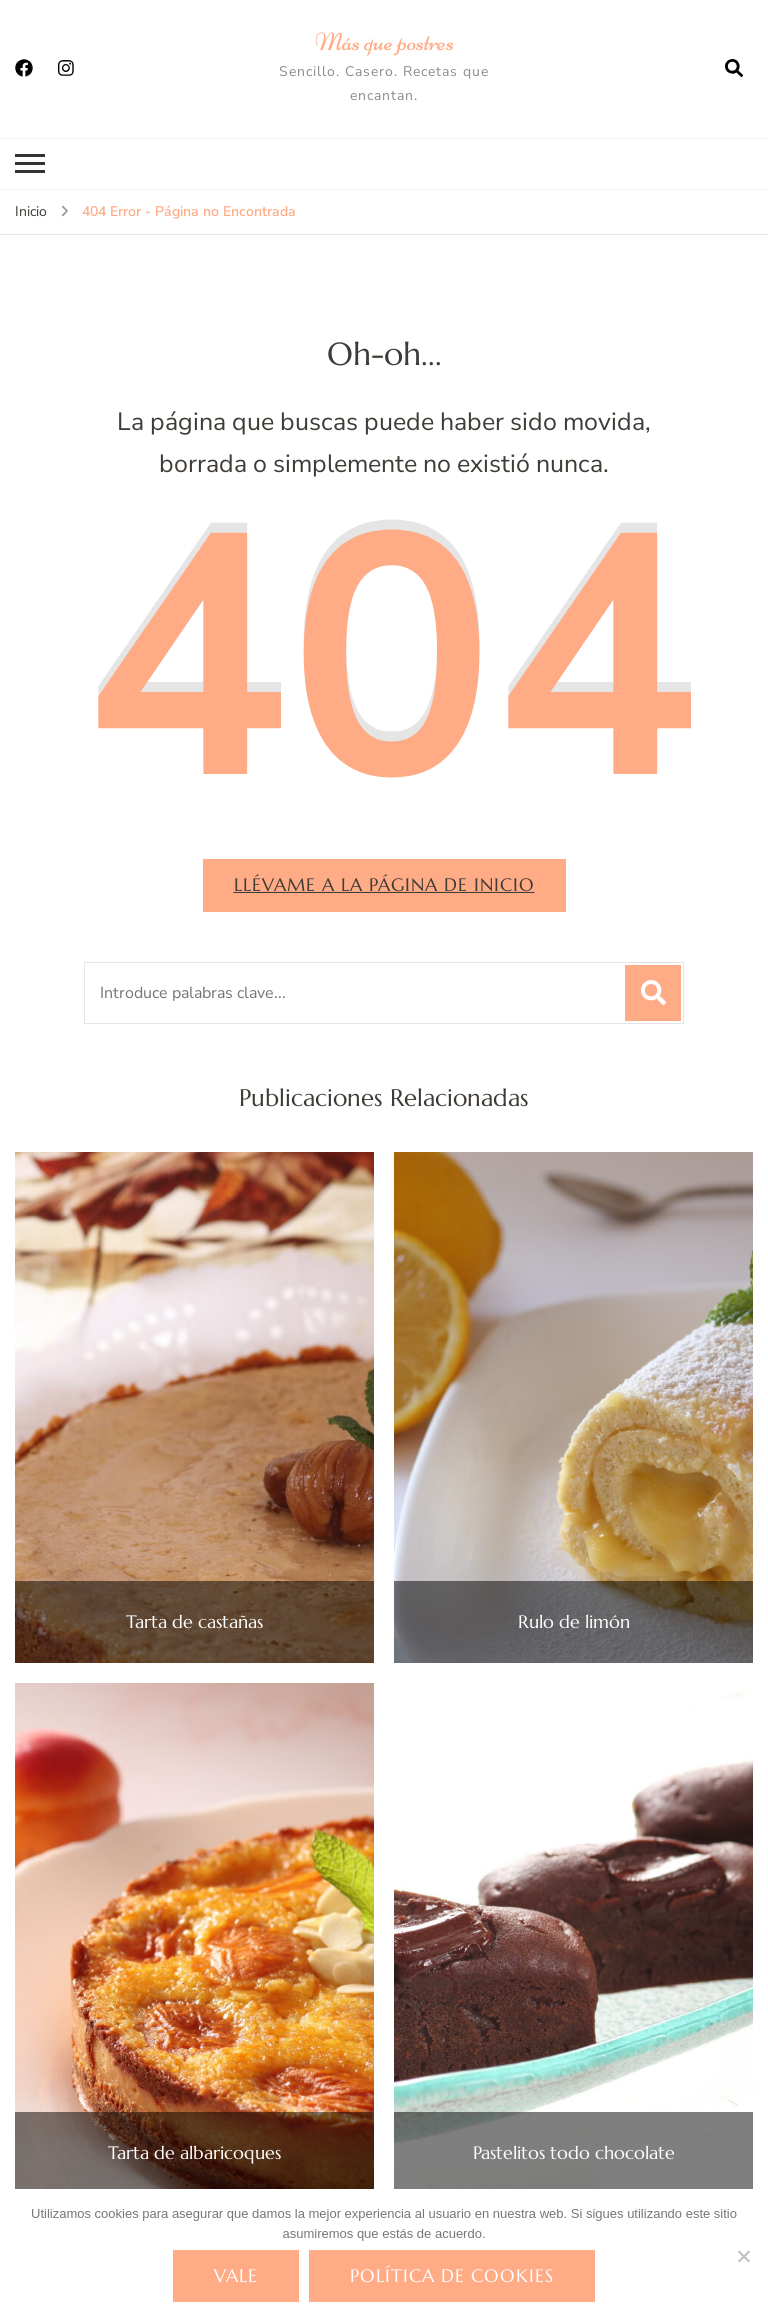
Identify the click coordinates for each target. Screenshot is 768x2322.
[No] (743, 2256)
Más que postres (384, 42)
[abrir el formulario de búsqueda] (734, 69)
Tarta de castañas (194, 1622)
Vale (236, 2275)
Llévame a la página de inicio (384, 884)
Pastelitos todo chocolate (574, 2153)
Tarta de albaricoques (194, 2153)
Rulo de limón (574, 1622)
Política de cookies (452, 2275)
